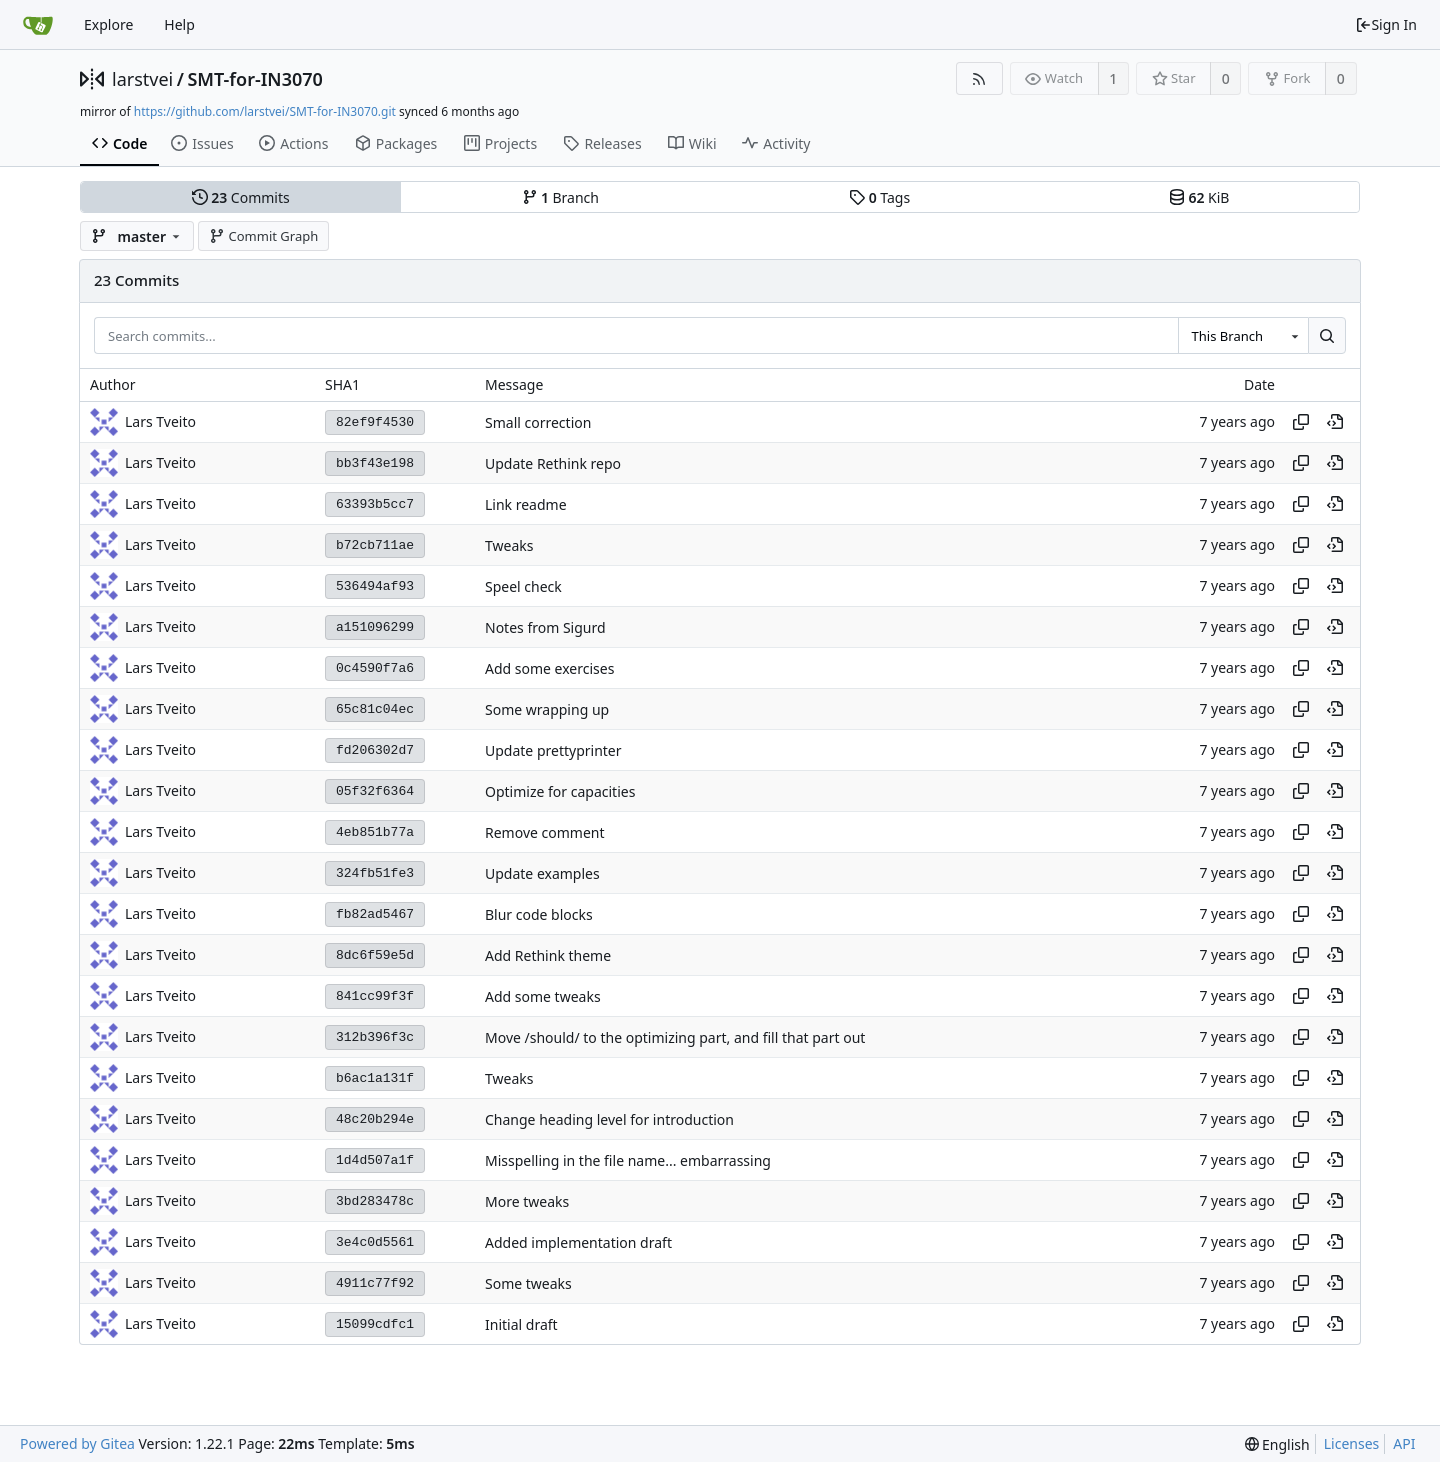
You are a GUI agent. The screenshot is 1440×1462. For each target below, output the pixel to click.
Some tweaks (528, 1283)
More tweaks (527, 1201)
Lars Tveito (160, 421)
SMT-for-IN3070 (254, 79)
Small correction (538, 422)
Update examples (542, 873)
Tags (879, 197)
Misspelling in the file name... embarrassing (628, 1160)
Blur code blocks (539, 914)
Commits (241, 197)
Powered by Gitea (77, 1443)
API (1404, 1443)
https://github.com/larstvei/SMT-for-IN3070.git (265, 111)
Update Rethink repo (553, 463)
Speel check (523, 586)
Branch (561, 197)
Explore (108, 24)
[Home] (38, 25)
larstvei (142, 79)
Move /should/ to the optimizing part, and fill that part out (675, 1037)
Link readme (526, 504)
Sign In (1386, 24)
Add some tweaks (543, 996)
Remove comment (545, 832)
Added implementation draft (578, 1242)
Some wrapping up (547, 709)
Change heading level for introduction (609, 1119)
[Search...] (1327, 336)
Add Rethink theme (548, 955)
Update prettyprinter (553, 750)
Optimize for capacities (560, 791)
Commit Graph (263, 236)
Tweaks (509, 545)
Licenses (1352, 1443)
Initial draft (521, 1324)
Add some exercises (549, 668)
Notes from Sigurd (545, 627)
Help (179, 24)
